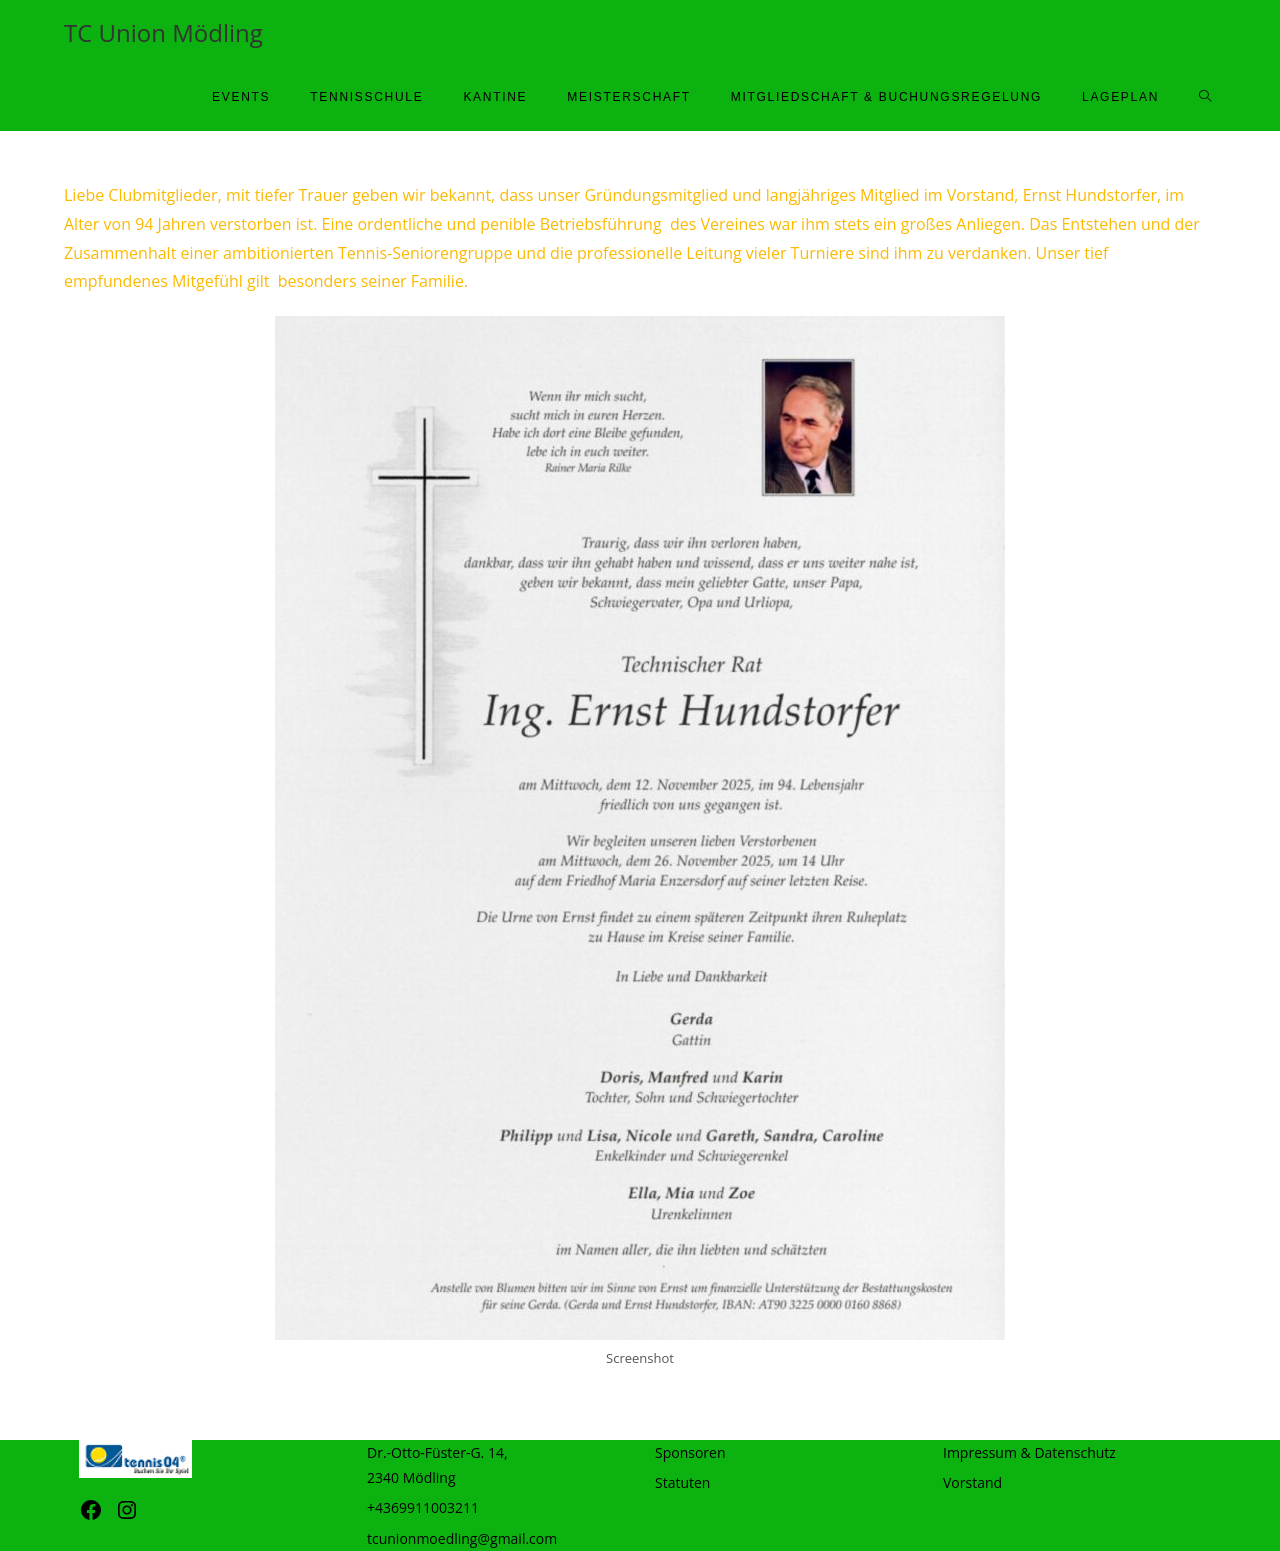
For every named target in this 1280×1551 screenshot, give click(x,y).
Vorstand (972, 1482)
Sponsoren (690, 1452)
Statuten (682, 1482)
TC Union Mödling (163, 32)
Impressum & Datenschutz (1029, 1452)
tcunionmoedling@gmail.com (462, 1538)
